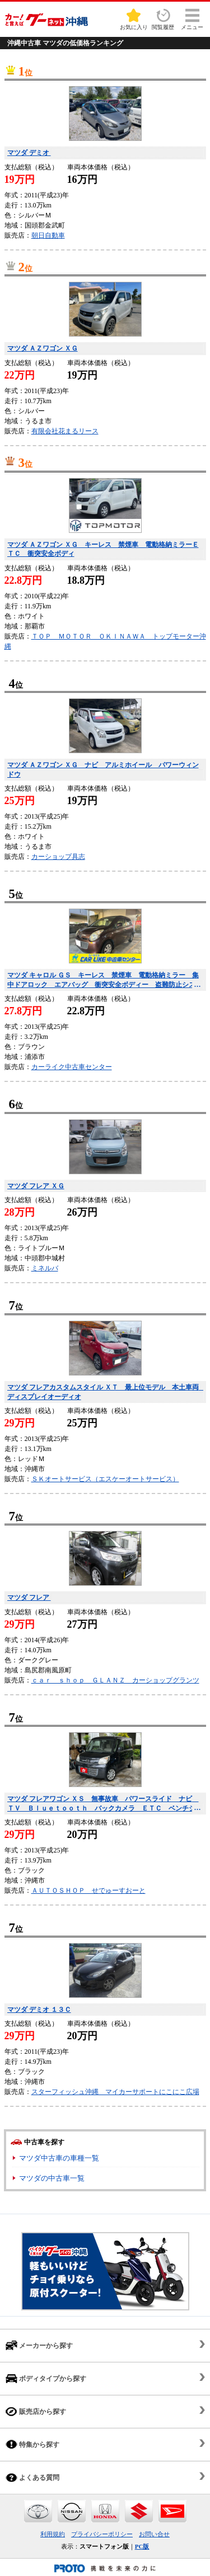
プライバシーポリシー (102, 2534)
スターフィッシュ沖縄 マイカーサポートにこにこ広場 (115, 2092)
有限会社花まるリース (65, 431)
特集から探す (32, 2444)
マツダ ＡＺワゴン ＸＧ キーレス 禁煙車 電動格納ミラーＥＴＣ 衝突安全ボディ (103, 549)
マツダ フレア (29, 1597)
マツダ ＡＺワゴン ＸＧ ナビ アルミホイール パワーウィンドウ (103, 769)
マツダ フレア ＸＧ (35, 1186)
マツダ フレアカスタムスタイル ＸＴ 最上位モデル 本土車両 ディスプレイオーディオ (105, 1392)
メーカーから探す (39, 2345)
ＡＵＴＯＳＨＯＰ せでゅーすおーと (88, 1890)
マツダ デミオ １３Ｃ (39, 2009)
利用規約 (52, 2534)
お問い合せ (154, 2534)
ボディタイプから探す (46, 2378)
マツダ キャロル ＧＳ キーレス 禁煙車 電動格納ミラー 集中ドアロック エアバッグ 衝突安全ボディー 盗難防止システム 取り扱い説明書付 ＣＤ (104, 980)
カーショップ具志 (58, 857)
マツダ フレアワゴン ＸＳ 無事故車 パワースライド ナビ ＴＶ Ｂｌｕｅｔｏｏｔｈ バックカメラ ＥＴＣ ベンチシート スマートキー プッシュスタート (104, 1804)
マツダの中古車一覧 (52, 2178)
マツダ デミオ (29, 153)
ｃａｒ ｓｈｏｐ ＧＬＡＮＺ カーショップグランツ (115, 1680)
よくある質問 (32, 2477)
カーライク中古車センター (71, 1067)
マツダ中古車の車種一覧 (59, 2158)
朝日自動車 (48, 235)
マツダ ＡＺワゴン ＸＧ (42, 348)
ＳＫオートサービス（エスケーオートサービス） (105, 1479)
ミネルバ (44, 1268)
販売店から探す (36, 2411)
